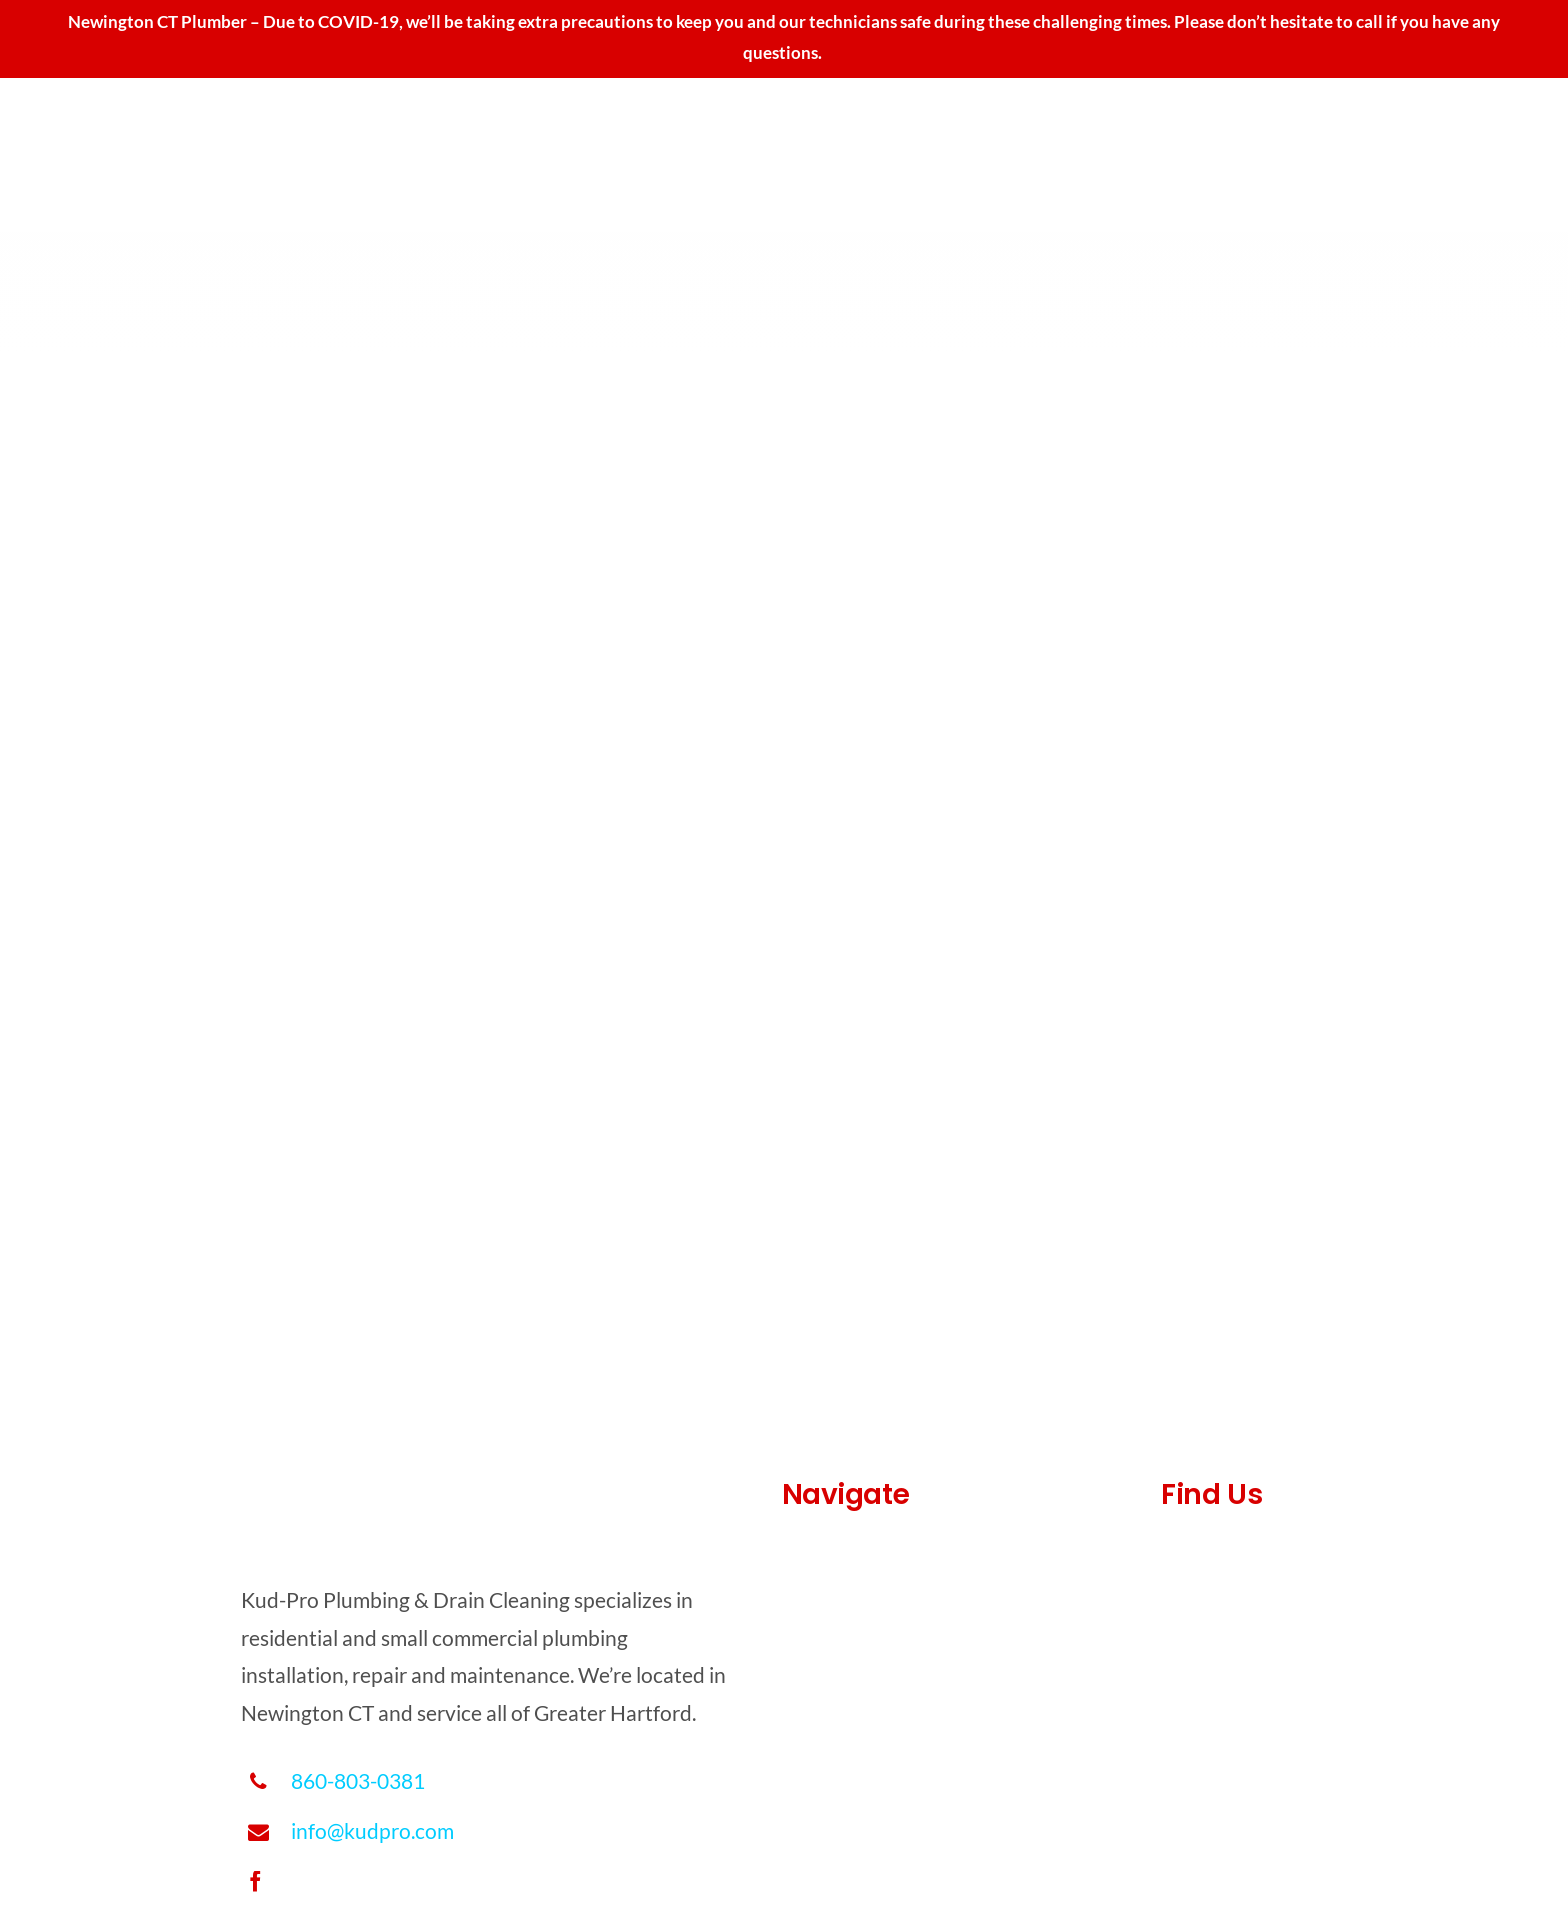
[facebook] (255, 1881)
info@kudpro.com (372, 1830)
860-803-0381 (358, 1780)
